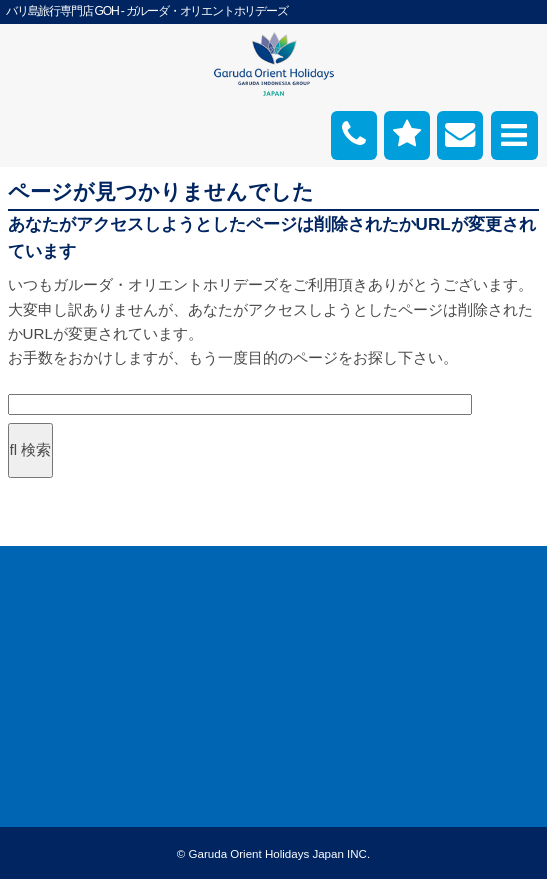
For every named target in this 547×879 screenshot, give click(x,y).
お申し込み (35, 710)
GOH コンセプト (53, 664)
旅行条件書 (35, 641)
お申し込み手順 (449, 571)
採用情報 (28, 594)
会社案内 (28, 571)
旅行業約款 (35, 617)
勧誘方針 (28, 756)
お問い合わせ (42, 687)
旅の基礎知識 (442, 594)
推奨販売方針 (42, 779)
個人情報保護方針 (56, 733)
